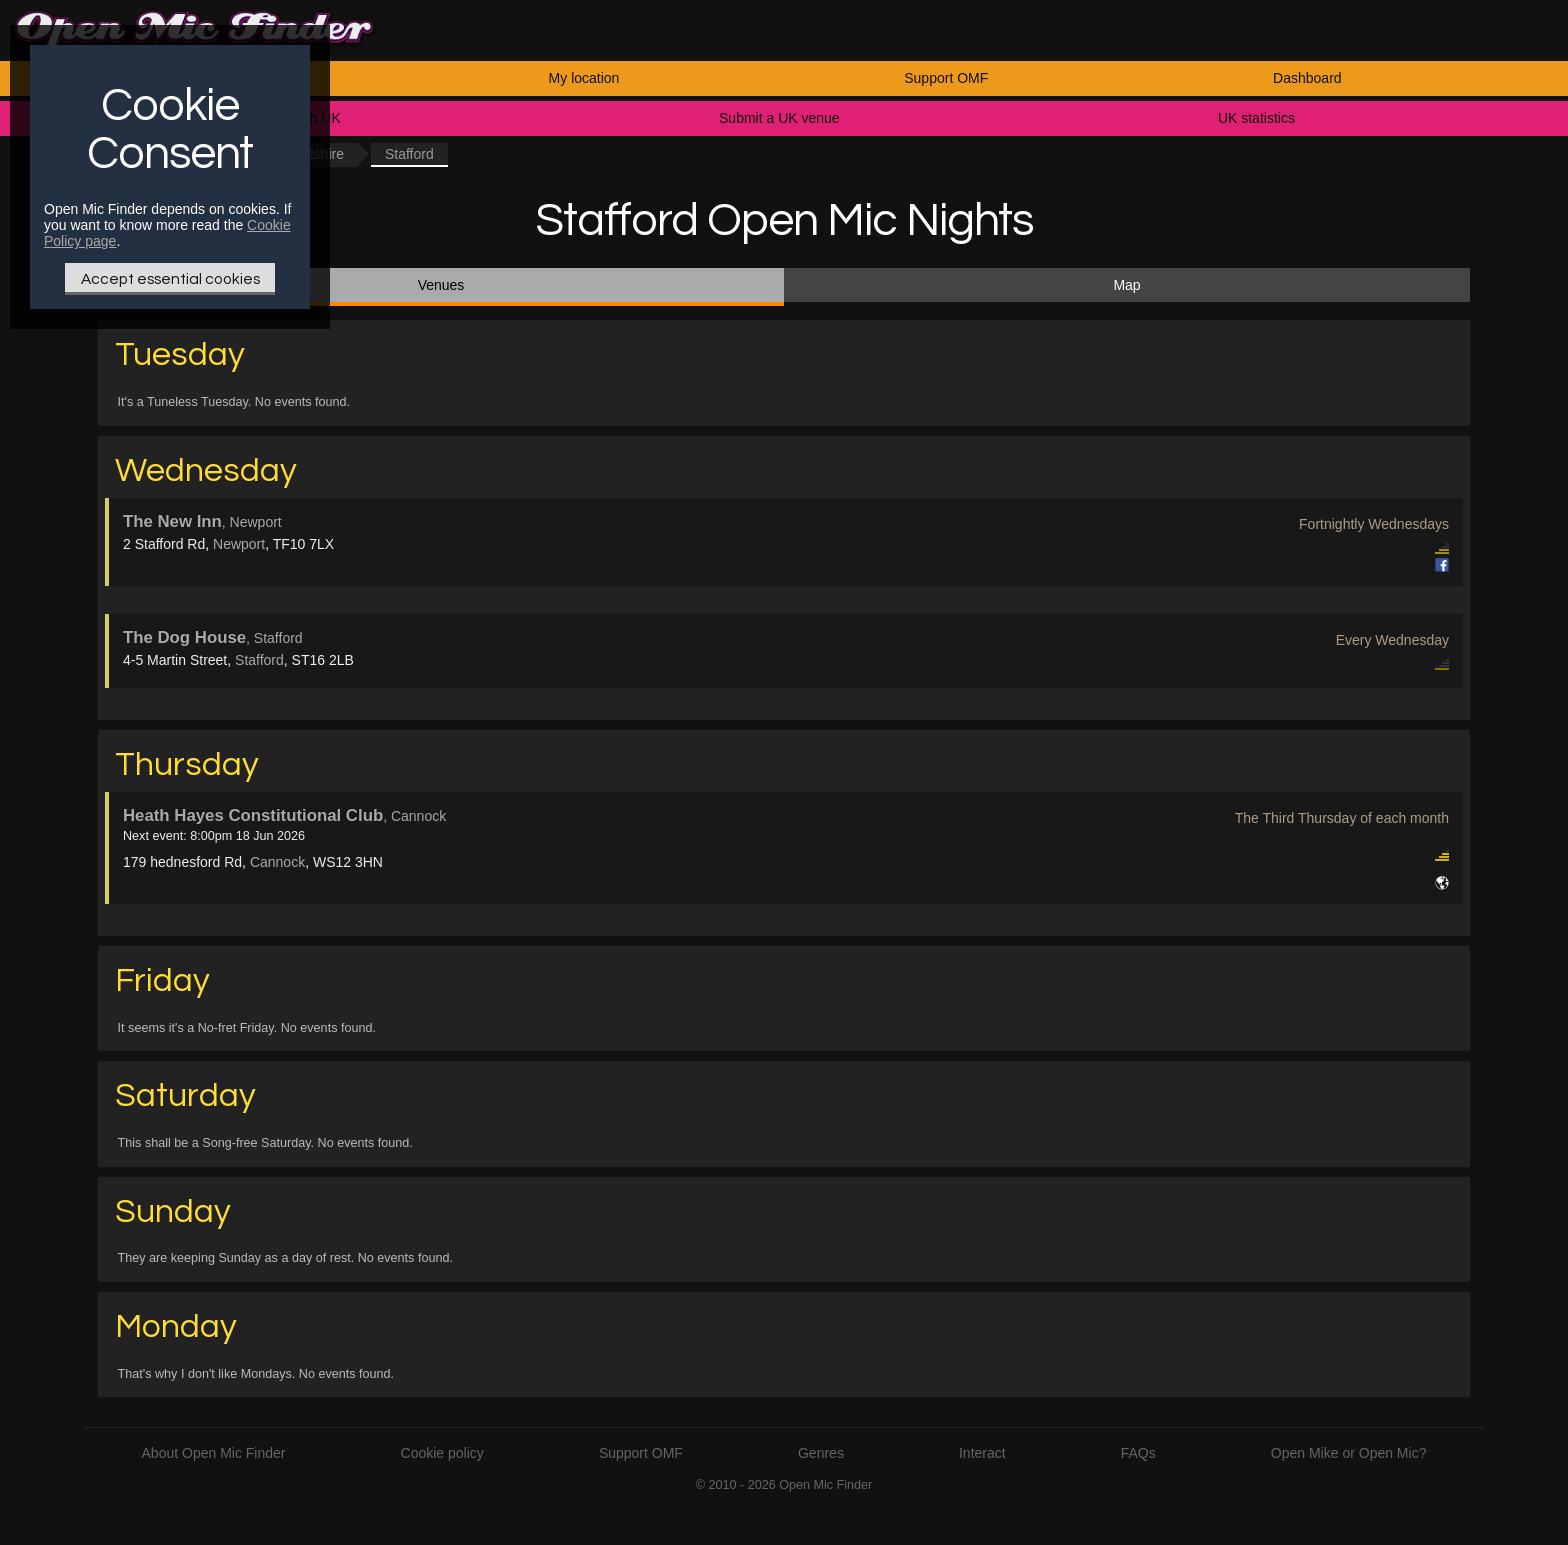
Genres (821, 1453)
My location (584, 78)
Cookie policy (442, 1453)
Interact (982, 1453)
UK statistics (1256, 118)
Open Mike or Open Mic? (1349, 1453)
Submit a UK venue (779, 118)
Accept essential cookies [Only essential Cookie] (170, 279)
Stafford (259, 660)
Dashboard (1307, 78)
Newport (239, 544)
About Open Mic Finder (214, 1453)
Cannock (277, 862)
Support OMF (946, 78)
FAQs (1138, 1453)
